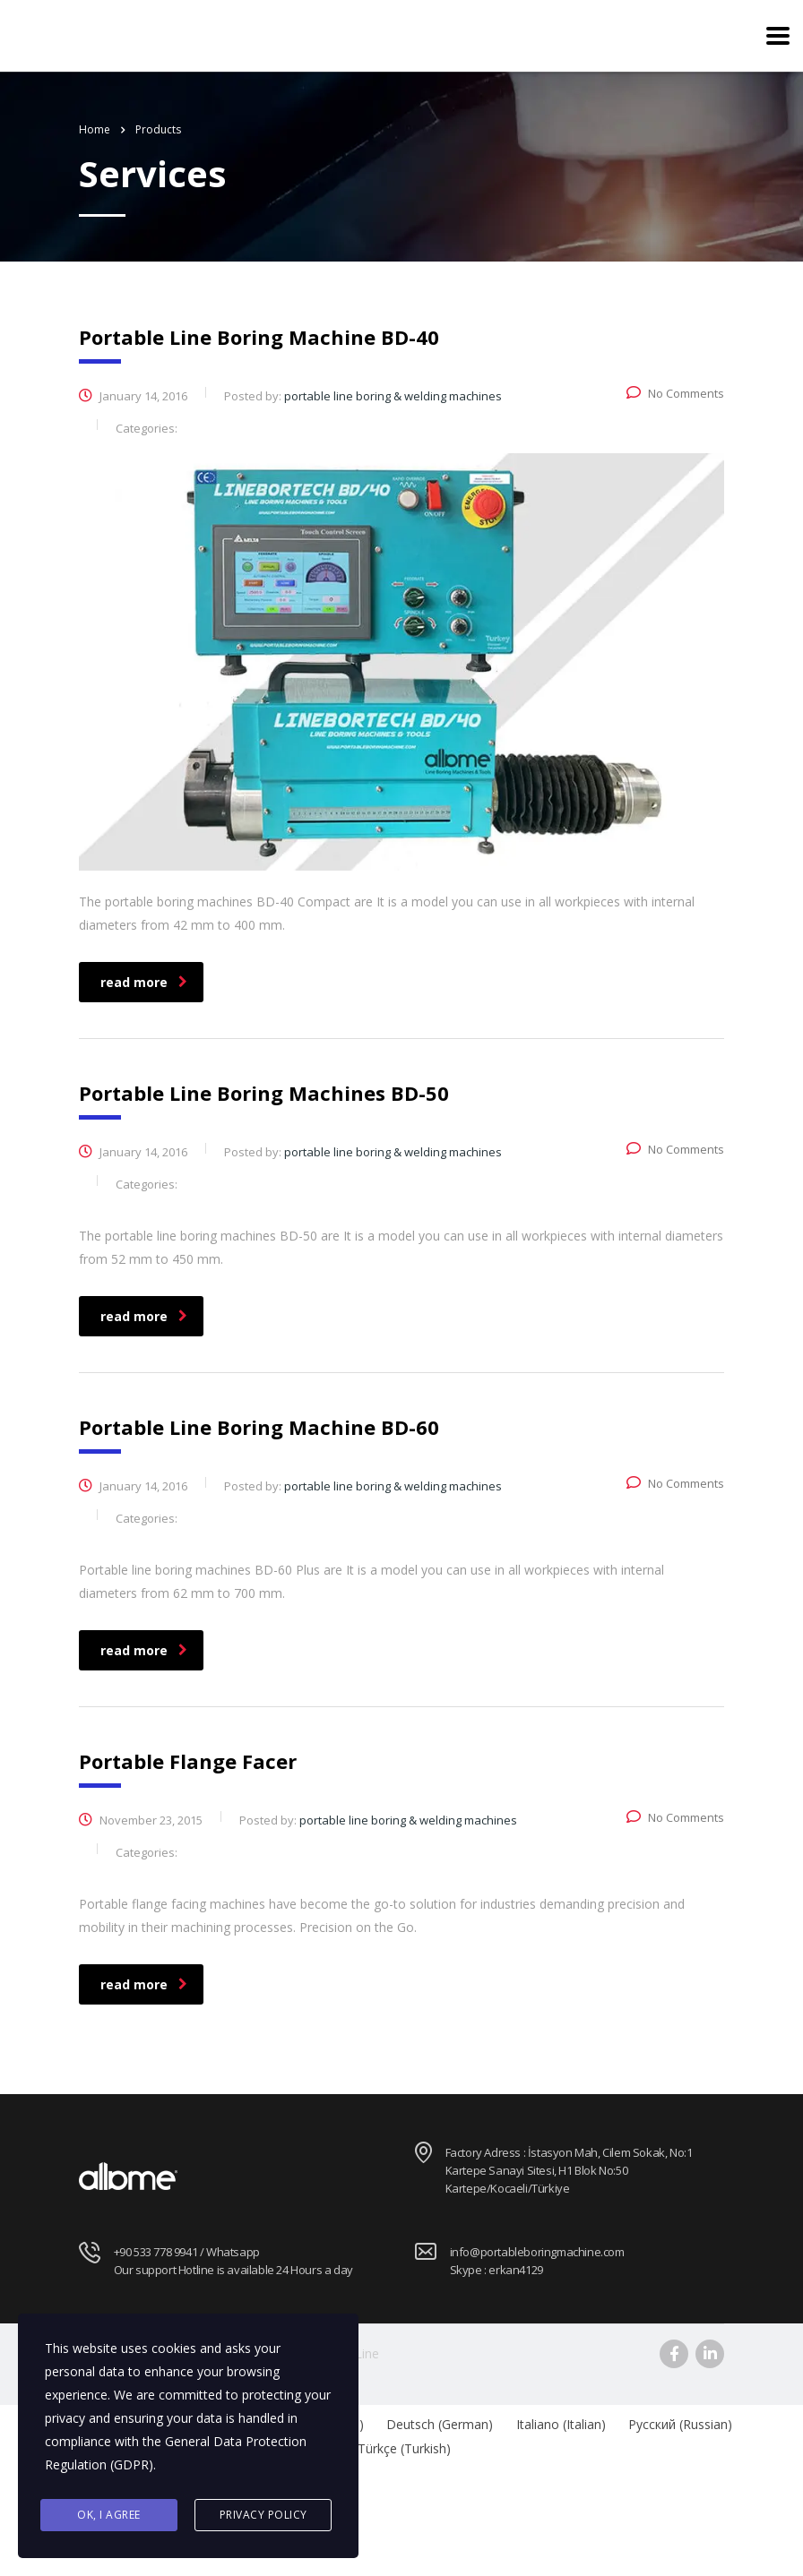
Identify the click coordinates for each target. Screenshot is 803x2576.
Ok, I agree (109, 2514)
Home (94, 129)
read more (143, 982)
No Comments (675, 393)
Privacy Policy (263, 2514)
